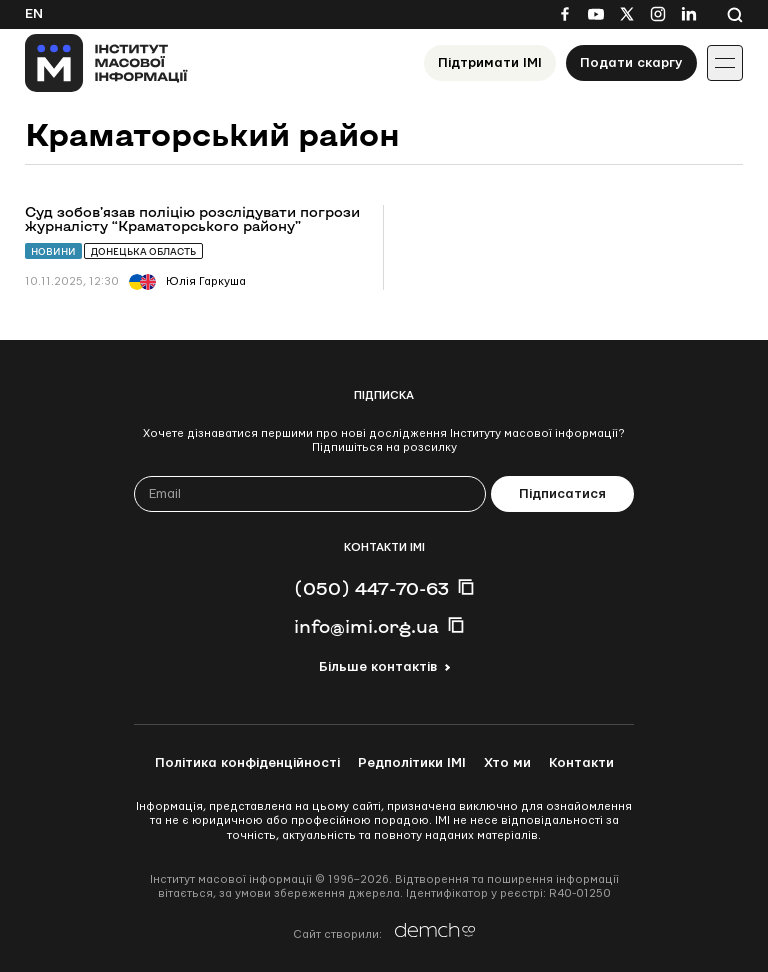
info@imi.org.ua (366, 626)
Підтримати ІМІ (490, 63)
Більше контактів (378, 667)
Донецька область (143, 251)
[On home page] (106, 63)
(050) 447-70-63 (371, 588)
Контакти (581, 763)
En (34, 14)
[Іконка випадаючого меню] (725, 63)
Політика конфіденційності (247, 763)
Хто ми (507, 763)
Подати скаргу (631, 63)
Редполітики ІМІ (412, 763)
